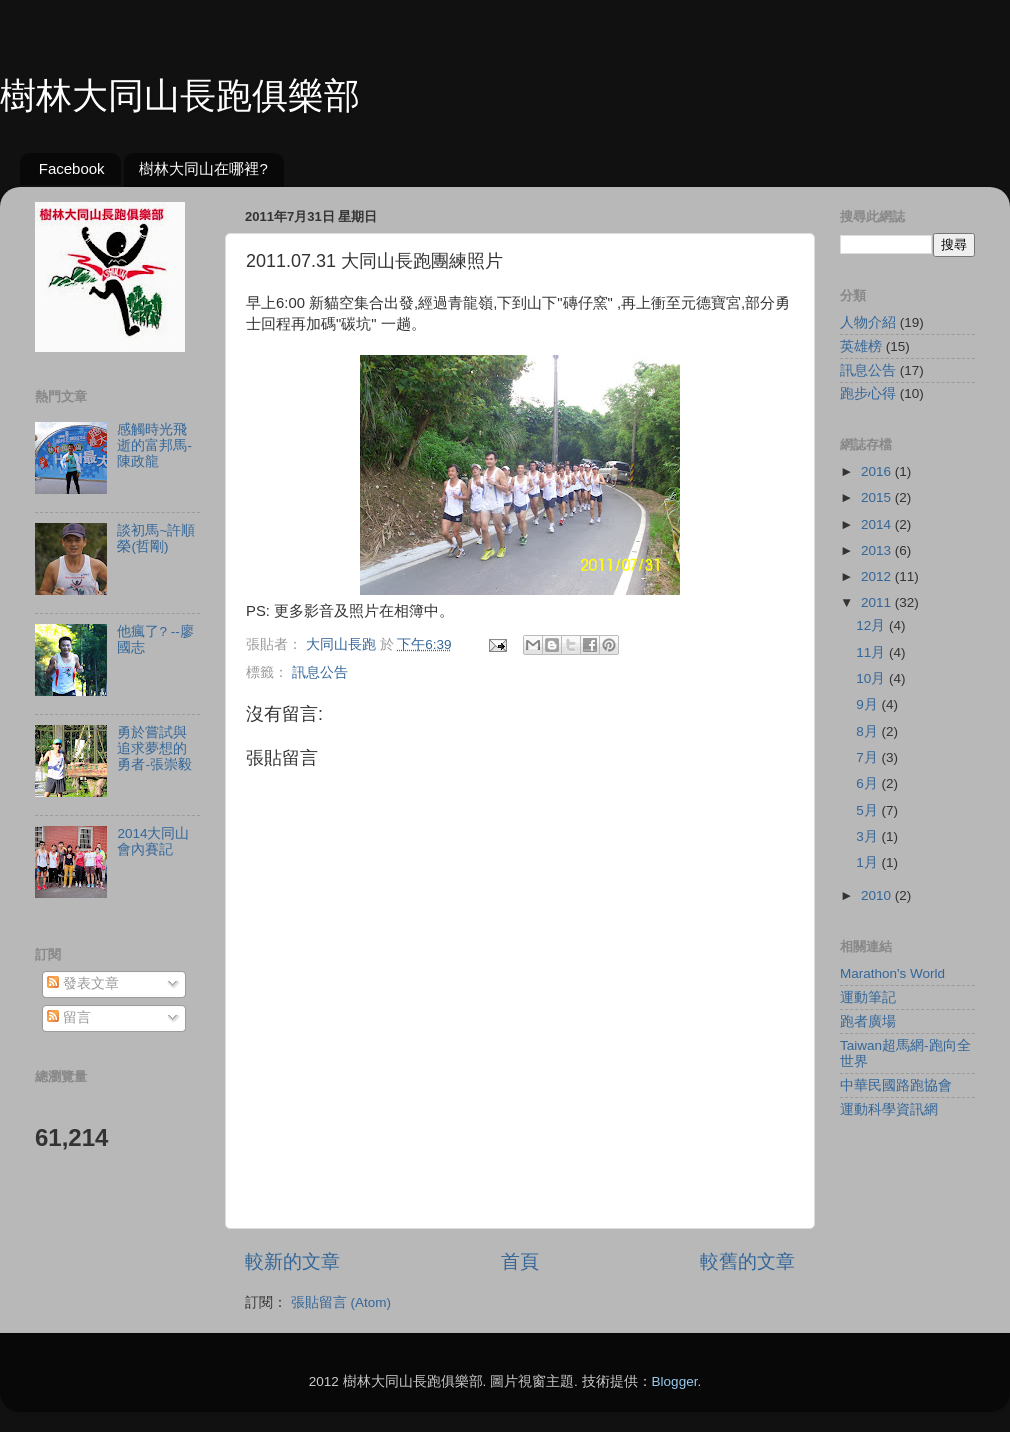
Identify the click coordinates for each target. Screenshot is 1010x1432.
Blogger (675, 1381)
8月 (868, 731)
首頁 (520, 1261)
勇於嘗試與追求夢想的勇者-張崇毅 (154, 748)
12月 (872, 625)
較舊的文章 (747, 1261)
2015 (878, 497)
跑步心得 (868, 393)
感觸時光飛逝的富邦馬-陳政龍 (154, 445)
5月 (868, 810)
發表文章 (83, 983)
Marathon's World (892, 973)
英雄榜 (861, 346)
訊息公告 (320, 672)
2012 (878, 576)
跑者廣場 (868, 1021)
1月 (868, 862)
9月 (868, 704)
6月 (868, 783)
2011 (878, 602)
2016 (878, 471)
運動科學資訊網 (889, 1109)
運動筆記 (868, 997)
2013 (878, 550)
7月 (868, 757)
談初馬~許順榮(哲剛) (156, 538)
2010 (878, 895)
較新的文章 (292, 1261)
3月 (868, 836)
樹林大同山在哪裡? (203, 168)
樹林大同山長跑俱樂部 (180, 95)
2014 (878, 524)
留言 (69, 1017)
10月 (872, 678)
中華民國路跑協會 (896, 1085)
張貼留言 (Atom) (341, 1302)
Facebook (72, 168)
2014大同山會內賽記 (153, 841)
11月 (872, 652)
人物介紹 (868, 322)
